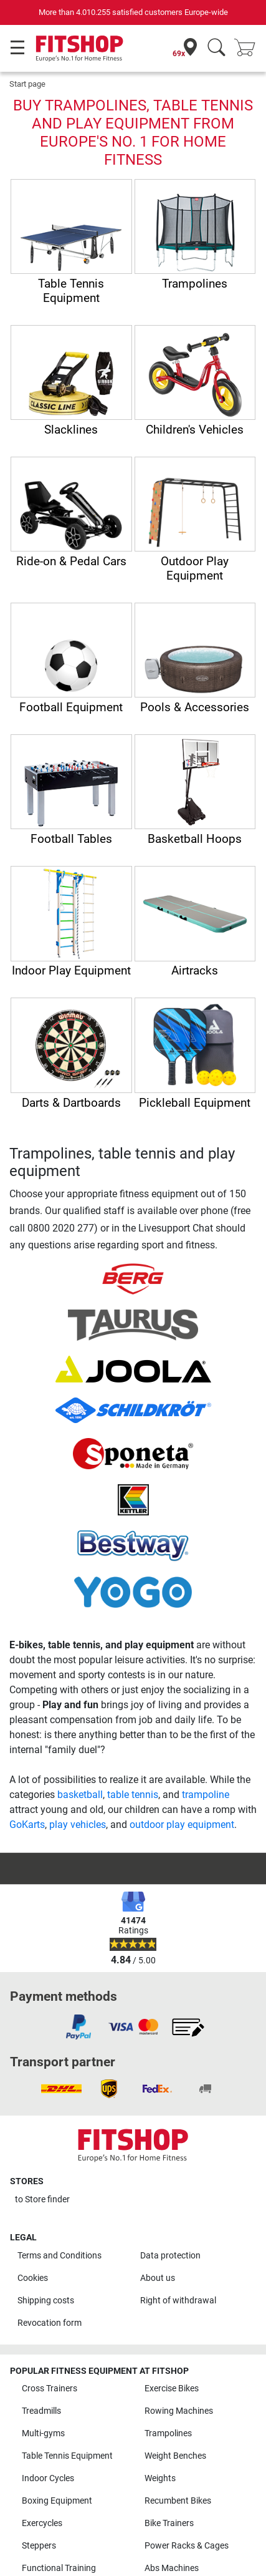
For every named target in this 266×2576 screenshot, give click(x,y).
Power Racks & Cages (187, 2545)
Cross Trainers (49, 2388)
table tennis (132, 1795)
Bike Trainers (169, 2523)
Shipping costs (45, 2300)
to (42, 2199)
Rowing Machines (179, 2411)
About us (157, 2278)
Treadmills (41, 2411)
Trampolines (168, 2433)
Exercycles (42, 2523)
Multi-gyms (43, 2433)
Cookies (32, 2278)
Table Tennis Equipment (67, 2456)
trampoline (205, 1795)
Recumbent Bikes (178, 2501)
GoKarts (27, 1824)
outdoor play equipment (182, 1824)
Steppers (39, 2545)
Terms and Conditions (59, 2255)
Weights (160, 2478)
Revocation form (49, 2323)
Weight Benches (175, 2456)
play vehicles (77, 1824)
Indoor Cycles (48, 2478)
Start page (27, 84)
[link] (78, 2027)
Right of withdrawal (178, 2300)
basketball (80, 1795)
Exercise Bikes (172, 2388)
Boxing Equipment (57, 2501)
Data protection (170, 2255)
